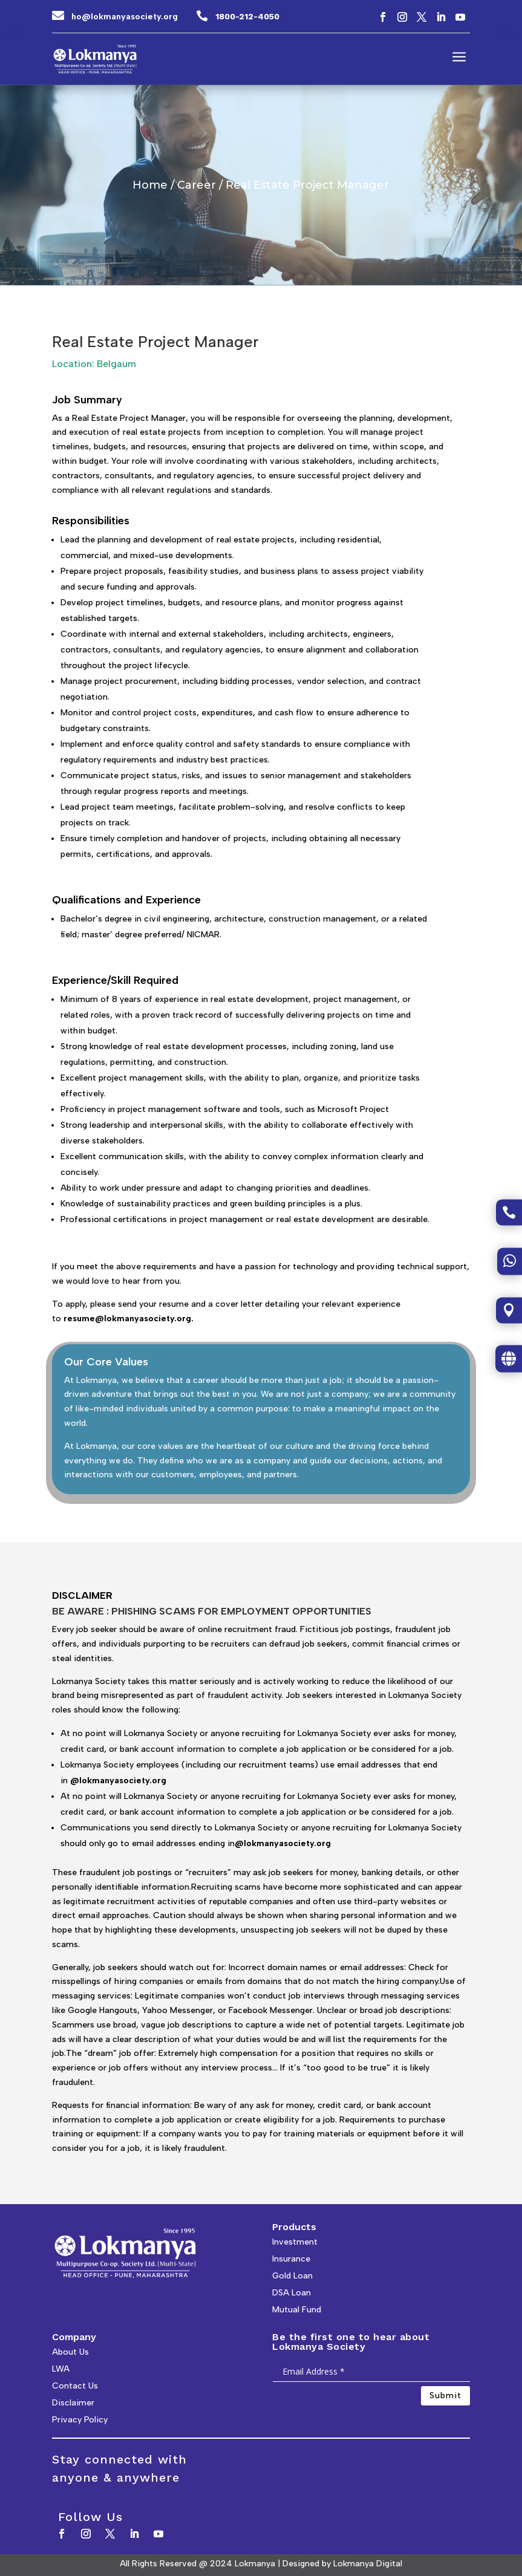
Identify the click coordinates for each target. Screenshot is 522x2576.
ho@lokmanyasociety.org (124, 16)
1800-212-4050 (247, 16)
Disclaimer (73, 2403)
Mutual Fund (296, 2309)
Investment (295, 2242)
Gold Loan (292, 2276)
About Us (70, 2352)
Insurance (291, 2259)
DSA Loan (291, 2293)
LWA (61, 2369)
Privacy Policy (80, 2420)
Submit (445, 2395)
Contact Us (75, 2386)
